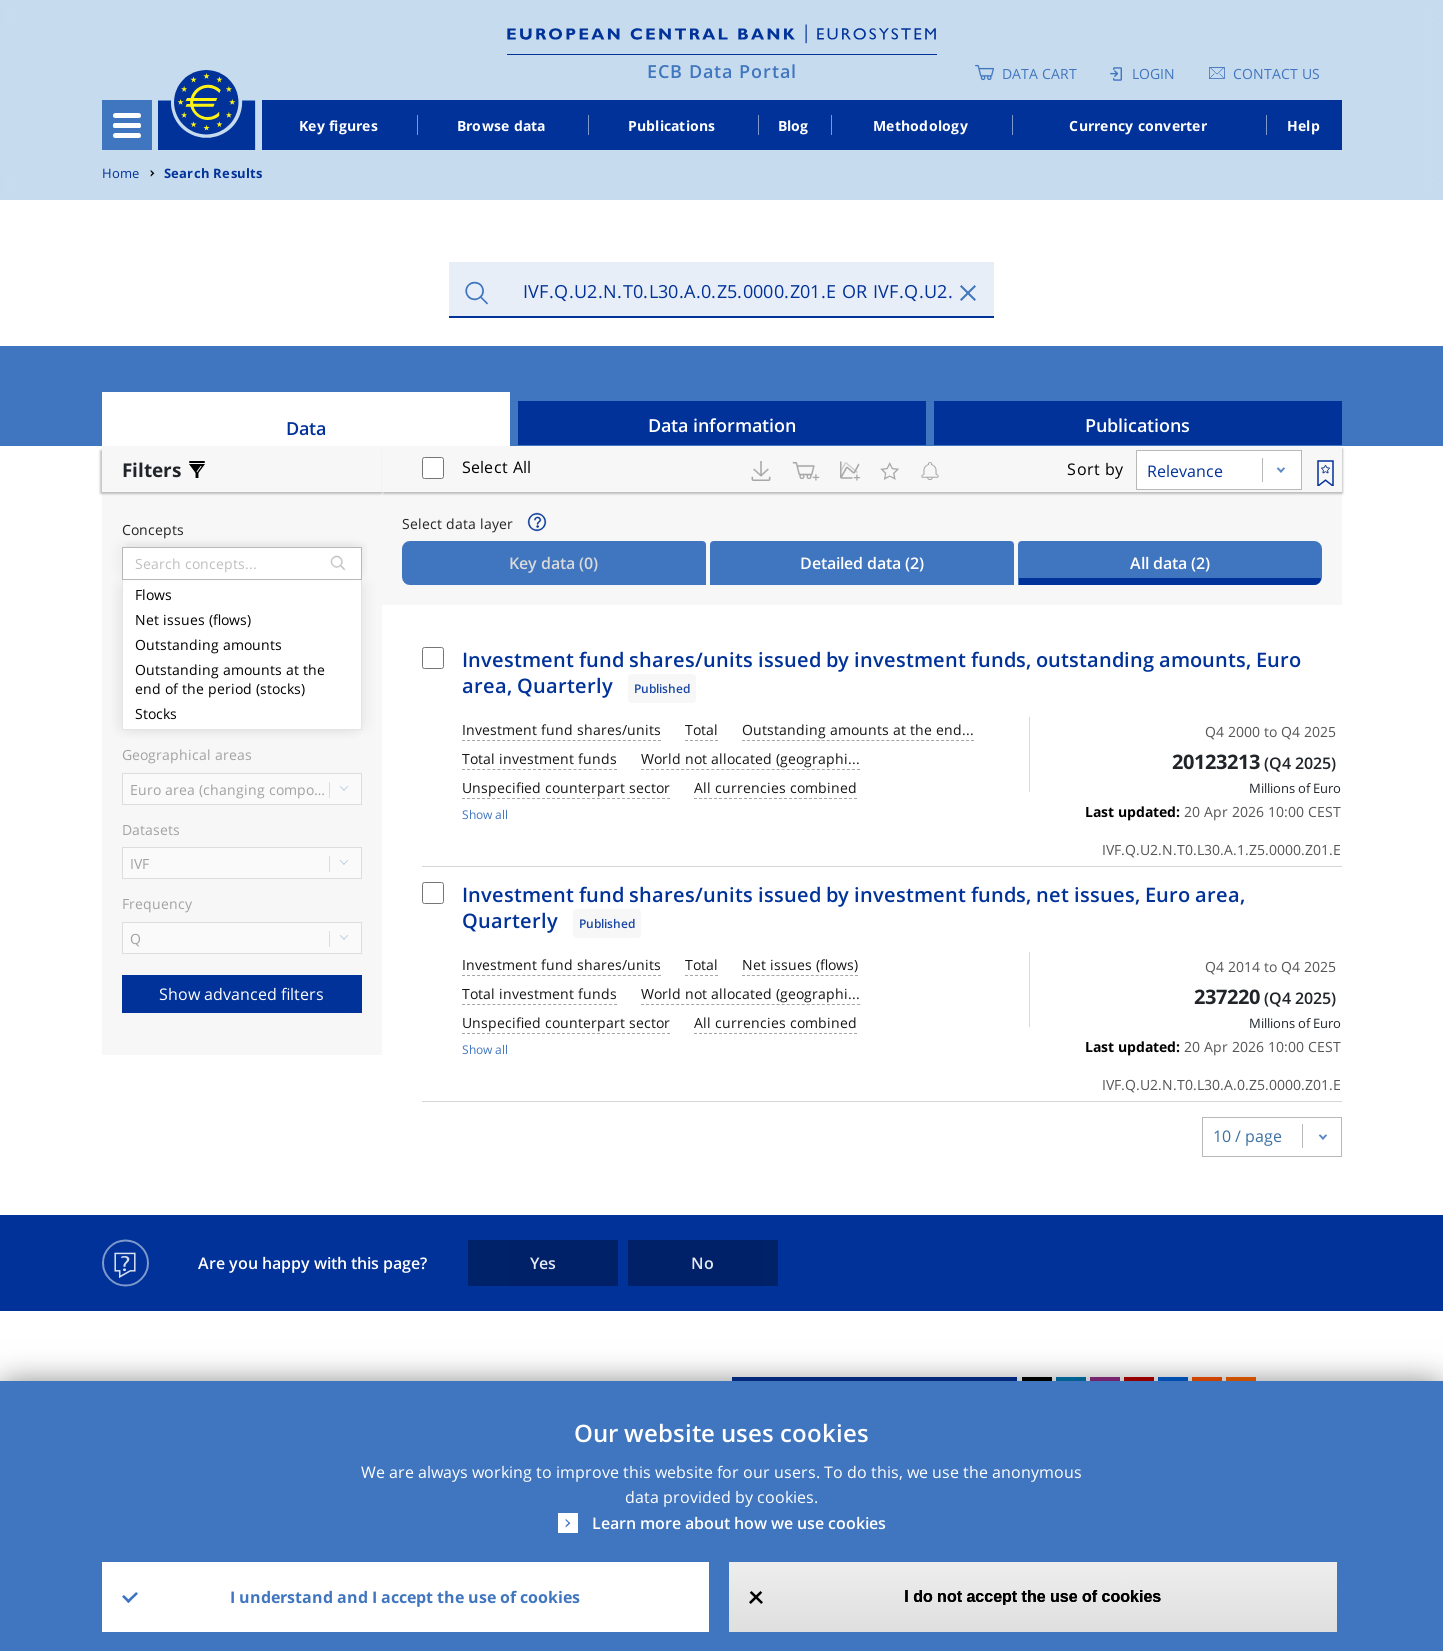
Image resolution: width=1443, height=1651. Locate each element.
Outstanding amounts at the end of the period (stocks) (242, 677)
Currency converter (1138, 125)
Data (306, 428)
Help (1303, 125)
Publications (672, 125)
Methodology (920, 125)
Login (1153, 73)
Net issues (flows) (242, 617)
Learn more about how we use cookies (739, 1523)
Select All (497, 467)
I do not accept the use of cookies (1032, 1596)
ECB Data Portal (722, 71)
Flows (242, 592)
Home (121, 173)
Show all (485, 814)
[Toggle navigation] (127, 125)
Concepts (153, 530)
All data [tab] (1170, 563)
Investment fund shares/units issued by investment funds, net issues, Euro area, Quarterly (853, 907)
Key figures (338, 125)
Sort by (1095, 469)
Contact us (1276, 73)
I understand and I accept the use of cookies (405, 1597)
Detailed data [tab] (862, 563)
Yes (543, 1263)
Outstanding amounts (242, 642)
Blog (793, 125)
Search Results (213, 173)
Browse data (501, 125)
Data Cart (1039, 73)
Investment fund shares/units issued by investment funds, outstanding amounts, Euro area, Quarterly (881, 672)
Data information (722, 425)
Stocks (242, 711)
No (702, 1263)
